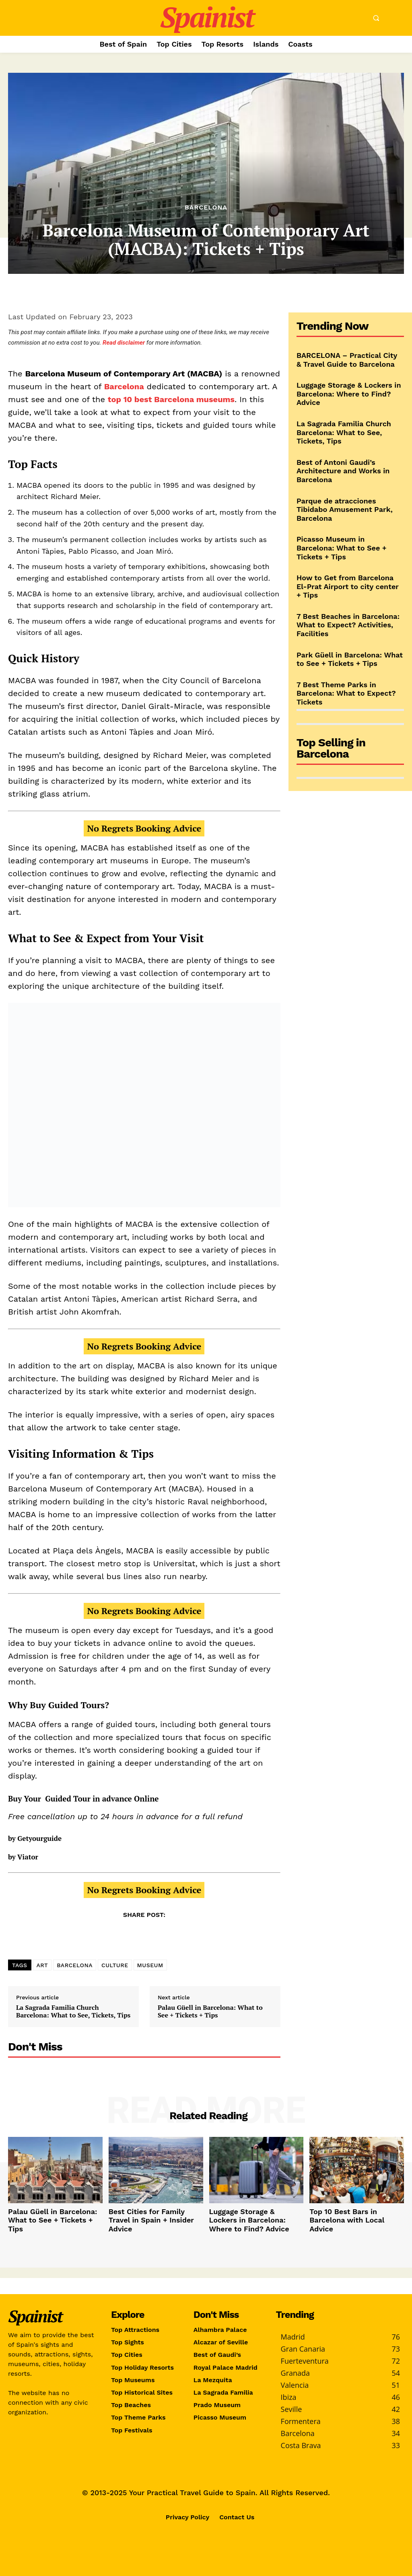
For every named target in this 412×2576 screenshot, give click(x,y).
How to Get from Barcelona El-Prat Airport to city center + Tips (348, 586)
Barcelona (206, 207)
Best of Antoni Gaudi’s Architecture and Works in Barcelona (343, 471)
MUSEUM (150, 1965)
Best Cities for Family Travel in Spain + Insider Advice (151, 2214)
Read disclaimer (124, 342)
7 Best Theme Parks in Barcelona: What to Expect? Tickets (346, 693)
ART (42, 1965)
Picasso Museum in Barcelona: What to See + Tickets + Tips (342, 548)
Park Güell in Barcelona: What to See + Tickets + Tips (350, 659)
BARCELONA (75, 1965)
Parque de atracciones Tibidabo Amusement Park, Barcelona (345, 509)
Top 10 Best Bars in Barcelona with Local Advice (350, 2214)
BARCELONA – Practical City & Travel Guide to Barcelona (347, 359)
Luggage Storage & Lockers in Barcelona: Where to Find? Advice (349, 394)
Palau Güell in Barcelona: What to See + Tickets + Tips (210, 2011)
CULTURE (114, 1965)
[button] (376, 18)
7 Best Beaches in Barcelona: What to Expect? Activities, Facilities (348, 625)
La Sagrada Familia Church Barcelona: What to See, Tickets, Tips (73, 2011)
